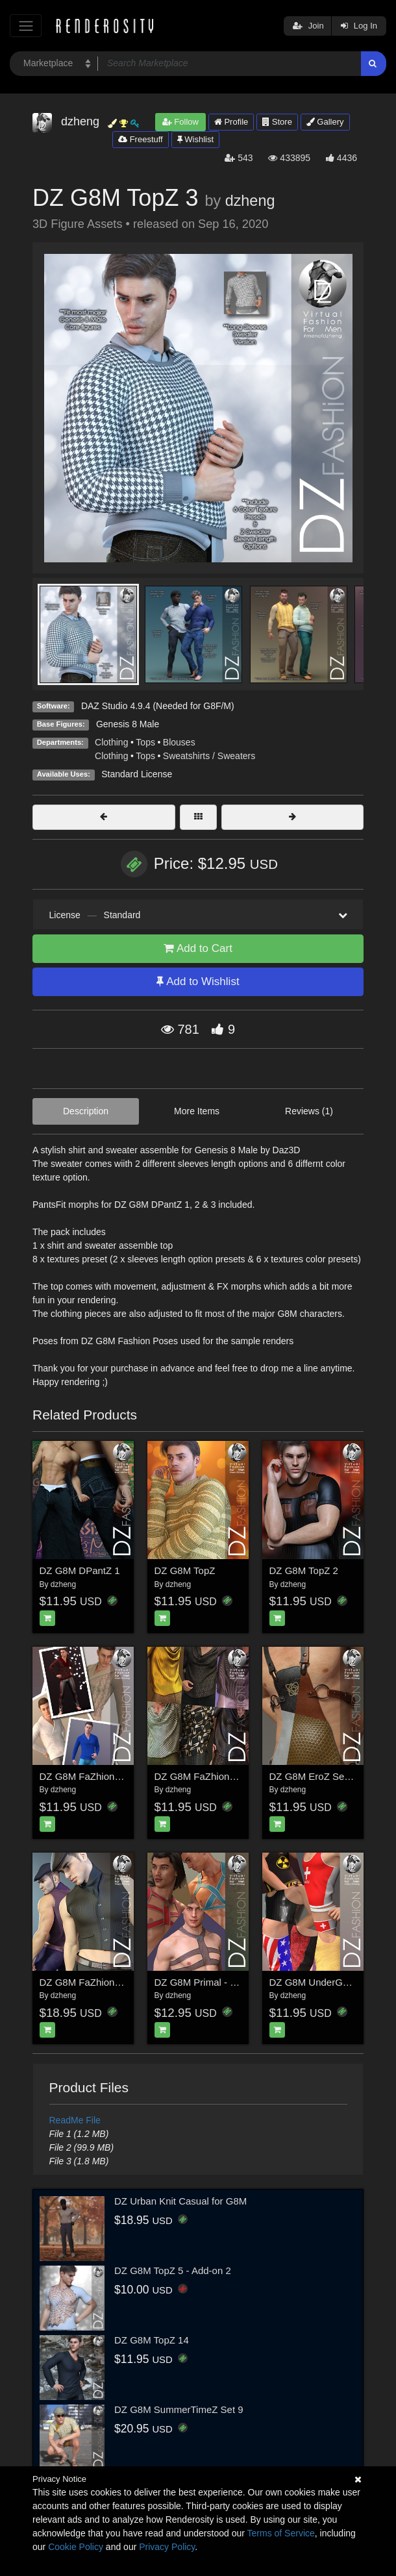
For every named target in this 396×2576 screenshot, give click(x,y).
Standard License (136, 774)
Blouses (179, 742)
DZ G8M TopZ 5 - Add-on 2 (172, 2270)
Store (277, 122)
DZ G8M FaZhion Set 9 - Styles (107, 1776)
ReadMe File (75, 2120)
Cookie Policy (75, 2547)
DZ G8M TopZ (185, 1570)
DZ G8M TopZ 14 (151, 2339)
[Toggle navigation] (26, 25)
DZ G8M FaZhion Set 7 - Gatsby (110, 1982)
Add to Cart (198, 948)
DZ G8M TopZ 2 (303, 1570)
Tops (145, 742)
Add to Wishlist (197, 981)
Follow (180, 122)
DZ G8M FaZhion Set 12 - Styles (225, 1776)
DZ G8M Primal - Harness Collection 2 (237, 1982)
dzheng (250, 200)
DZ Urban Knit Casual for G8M (180, 2201)
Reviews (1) (309, 1111)
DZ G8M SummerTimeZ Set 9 (178, 2409)
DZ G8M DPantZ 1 (80, 1570)
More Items (196, 1111)
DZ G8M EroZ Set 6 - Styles (330, 1776)
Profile (231, 122)
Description (85, 1111)
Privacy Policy (167, 2547)
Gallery (325, 122)
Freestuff (140, 139)
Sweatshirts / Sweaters (209, 756)
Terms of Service (281, 2533)
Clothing (111, 742)
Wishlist (195, 139)
